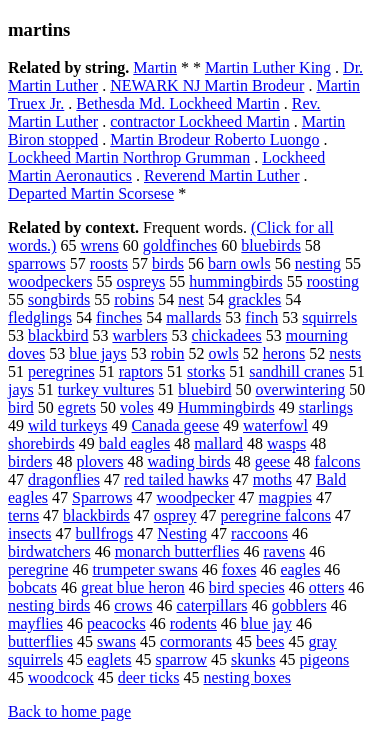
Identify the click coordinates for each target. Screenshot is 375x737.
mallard (218, 443)
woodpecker (195, 497)
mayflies (35, 623)
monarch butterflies (177, 551)
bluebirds (271, 245)
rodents (193, 623)
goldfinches (180, 245)
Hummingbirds (226, 407)
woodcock (61, 677)
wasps (286, 443)
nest (191, 299)
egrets (77, 407)
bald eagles (135, 443)
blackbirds (96, 515)
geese (273, 461)
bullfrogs (105, 533)
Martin (155, 67)
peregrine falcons (275, 515)
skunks (253, 659)
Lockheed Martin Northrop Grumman (129, 157)
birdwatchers (49, 551)
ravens (284, 551)
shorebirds (41, 443)
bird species (247, 587)
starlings (326, 407)
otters (327, 587)
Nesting (182, 533)
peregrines (61, 371)
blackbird (58, 335)
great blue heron (133, 587)
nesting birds (49, 605)
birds (168, 263)
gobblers (299, 605)
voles (137, 407)
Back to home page (69, 711)
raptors (141, 371)
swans (116, 641)
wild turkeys (68, 425)
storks (206, 371)
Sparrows (102, 497)
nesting (318, 263)
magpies (285, 497)
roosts (109, 263)
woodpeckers (50, 281)
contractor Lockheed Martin (199, 121)
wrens (99, 245)
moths (272, 479)
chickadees (227, 335)
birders (30, 461)
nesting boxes (248, 677)
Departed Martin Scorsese (91, 193)
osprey (175, 515)
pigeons (325, 659)
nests (345, 353)
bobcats (32, 587)
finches (119, 317)
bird (21, 407)
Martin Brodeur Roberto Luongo (214, 139)
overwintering (301, 389)
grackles (254, 299)
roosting (333, 281)
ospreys (140, 281)
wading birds (189, 461)
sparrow (182, 659)
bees (270, 641)
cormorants (196, 641)
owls (223, 353)
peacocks (116, 623)
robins (134, 299)
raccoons (259, 533)
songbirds (59, 299)
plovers (99, 461)
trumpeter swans (144, 569)
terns (23, 515)
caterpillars (211, 605)
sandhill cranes (297, 371)
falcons (337, 461)
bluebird (204, 389)
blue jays (97, 353)
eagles (300, 569)
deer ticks (149, 677)
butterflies (40, 641)
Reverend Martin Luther (222, 175)
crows (133, 605)
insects (30, 533)
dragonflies (64, 479)
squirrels (329, 317)
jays (21, 389)
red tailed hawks (176, 479)
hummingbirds (235, 281)
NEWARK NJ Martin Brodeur (207, 85)
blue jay (266, 623)
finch (261, 317)
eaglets (109, 659)
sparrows (37, 263)
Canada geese (176, 425)
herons (284, 353)
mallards (193, 317)
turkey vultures (106, 389)
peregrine (38, 569)
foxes (239, 569)
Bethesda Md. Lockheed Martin (178, 103)
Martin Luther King (268, 67)
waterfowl (275, 425)
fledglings (40, 317)
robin (168, 353)
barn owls (239, 263)
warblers (139, 335)
